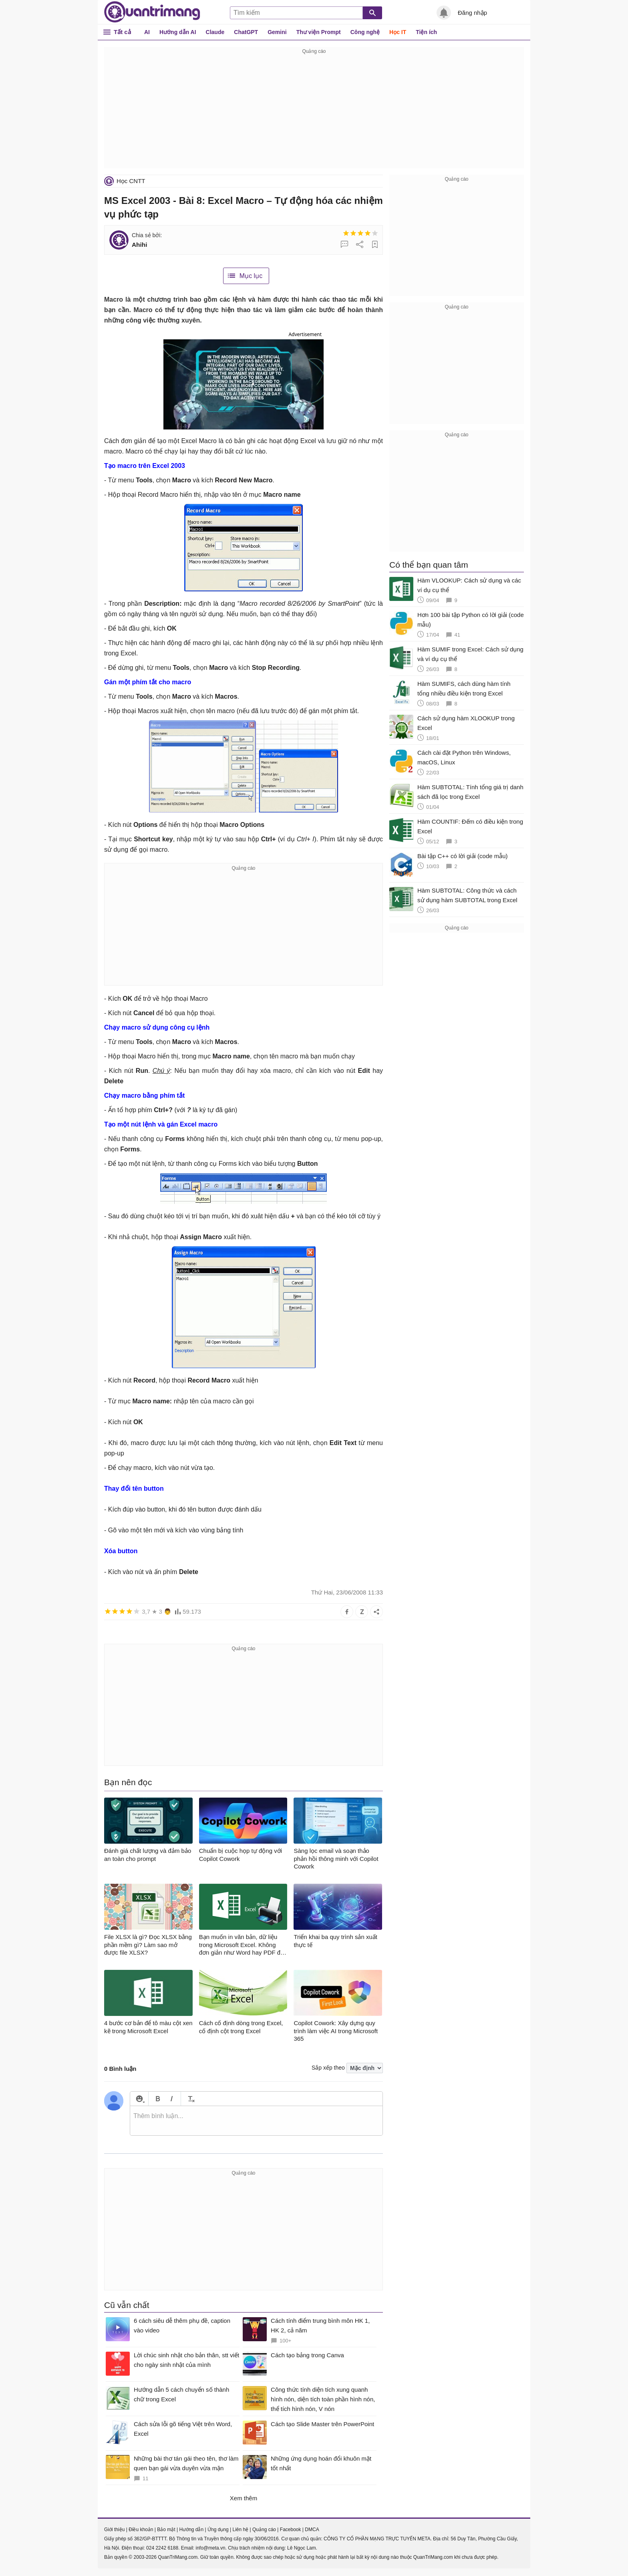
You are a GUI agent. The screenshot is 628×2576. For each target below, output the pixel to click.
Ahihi (139, 244)
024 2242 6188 (162, 2548)
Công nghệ (365, 32)
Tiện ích (426, 32)
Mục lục (251, 275)
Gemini (277, 32)
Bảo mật (166, 2529)
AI (147, 32)
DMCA (312, 2529)
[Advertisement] (314, 112)
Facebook (290, 2529)
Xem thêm (243, 2498)
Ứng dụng (218, 2529)
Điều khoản (141, 2529)
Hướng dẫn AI (177, 32)
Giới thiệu (114, 2529)
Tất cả (122, 31)
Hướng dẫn (191, 2529)
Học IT (397, 32)
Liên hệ (240, 2529)
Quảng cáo (264, 2529)
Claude (215, 32)
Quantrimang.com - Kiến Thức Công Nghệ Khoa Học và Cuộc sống (152, 12)
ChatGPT (246, 32)
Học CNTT (131, 180)
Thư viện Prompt (318, 32)
